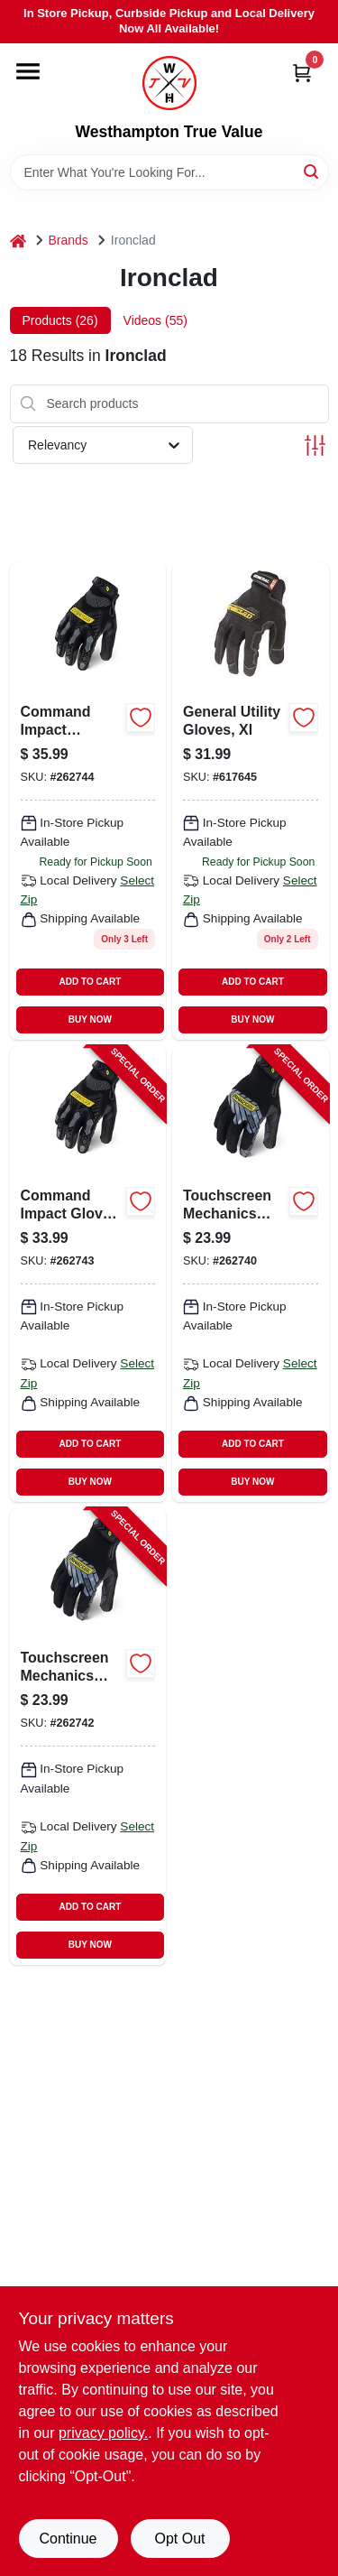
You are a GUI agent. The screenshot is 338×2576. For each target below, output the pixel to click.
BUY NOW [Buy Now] (90, 1019)
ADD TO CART (90, 982)
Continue (67, 2538)
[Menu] (28, 71)
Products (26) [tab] (60, 320)
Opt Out (179, 2538)
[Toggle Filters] (315, 445)
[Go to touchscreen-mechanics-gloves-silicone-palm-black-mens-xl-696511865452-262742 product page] (88, 1736)
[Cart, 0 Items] (302, 72)
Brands (68, 240)
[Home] (18, 240)
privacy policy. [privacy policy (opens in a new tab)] (103, 2433)
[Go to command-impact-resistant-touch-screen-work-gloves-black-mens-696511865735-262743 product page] (88, 1274)
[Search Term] (169, 172)
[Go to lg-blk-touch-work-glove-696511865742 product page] (88, 801)
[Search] (312, 171)
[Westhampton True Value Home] (169, 83)
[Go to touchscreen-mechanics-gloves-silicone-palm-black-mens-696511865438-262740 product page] (250, 1274)
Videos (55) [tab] (155, 320)
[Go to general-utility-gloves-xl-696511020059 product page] (250, 801)
